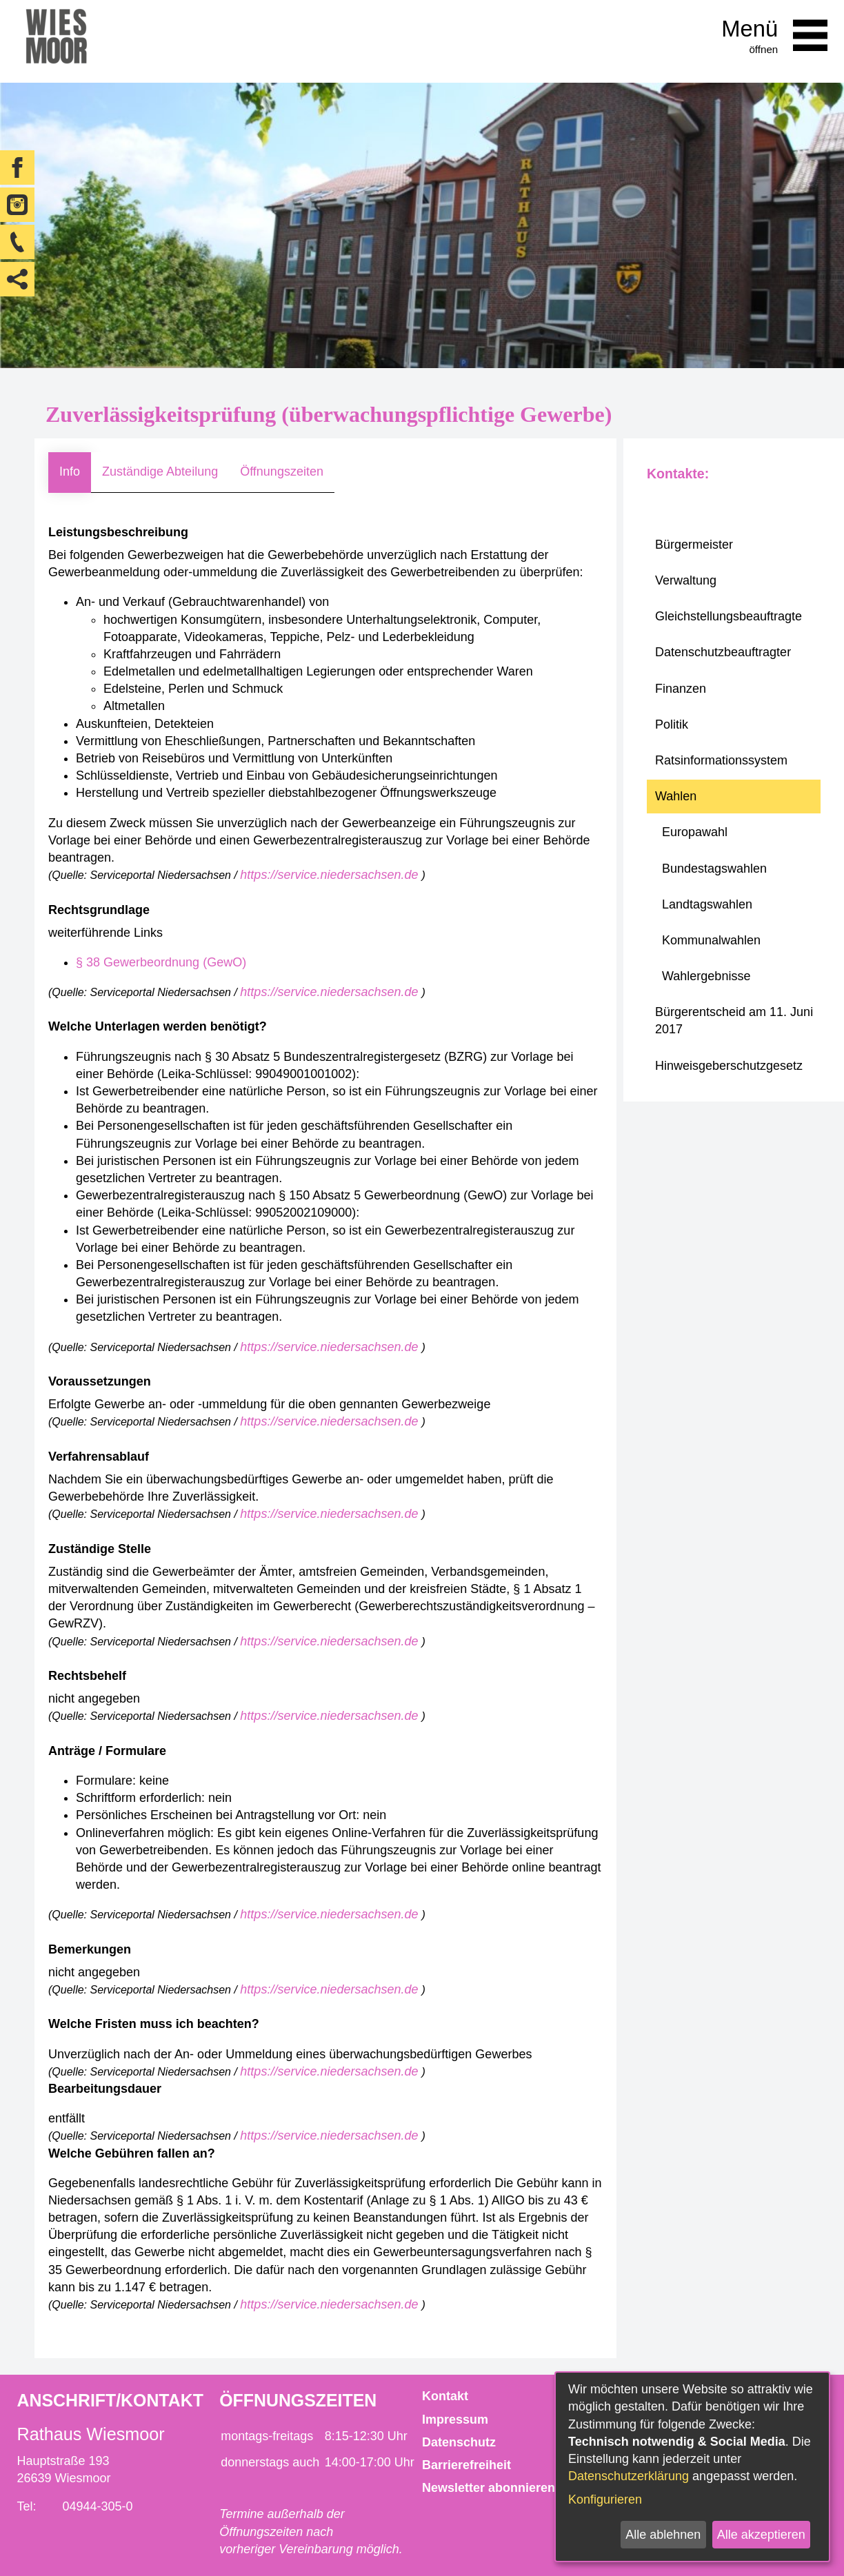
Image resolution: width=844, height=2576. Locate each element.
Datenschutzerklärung (628, 2476)
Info (69, 471)
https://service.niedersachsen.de (330, 875)
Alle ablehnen (663, 2535)
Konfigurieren (605, 2499)
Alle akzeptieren (761, 2535)
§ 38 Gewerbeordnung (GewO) (161, 962)
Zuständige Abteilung (160, 471)
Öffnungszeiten (281, 471)
